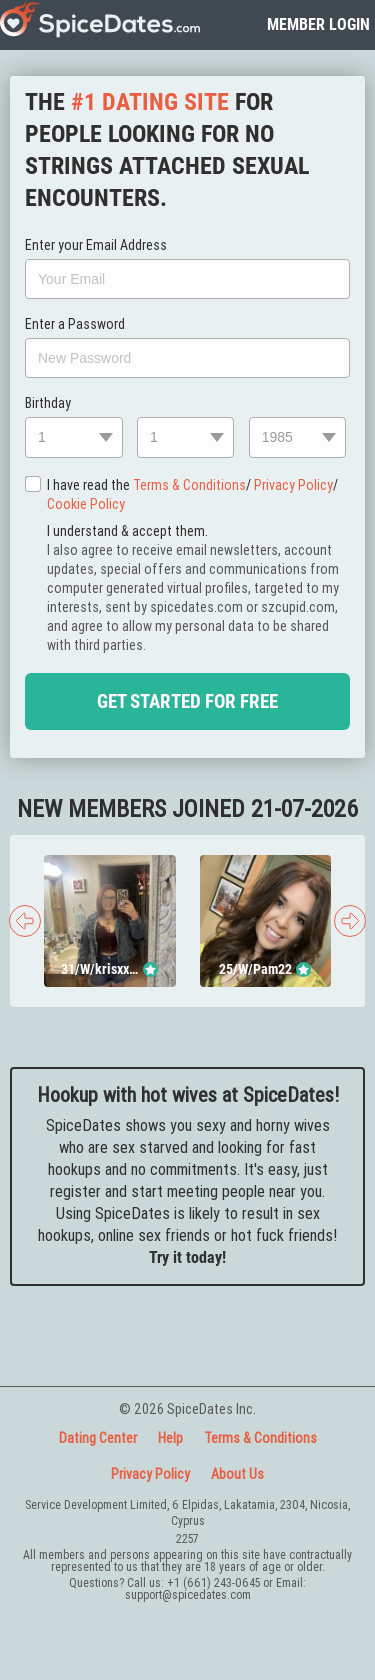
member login (318, 24)
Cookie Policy (86, 504)
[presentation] (25, 921)
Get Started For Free (187, 701)
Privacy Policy (293, 485)
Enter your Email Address (96, 245)
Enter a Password (75, 324)
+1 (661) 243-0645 (213, 1582)
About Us (237, 1474)
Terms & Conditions (189, 485)
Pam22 (272, 969)
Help (170, 1438)
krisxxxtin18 (117, 969)
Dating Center (98, 1438)
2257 (187, 1538)
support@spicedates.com (188, 1594)
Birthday (48, 403)
